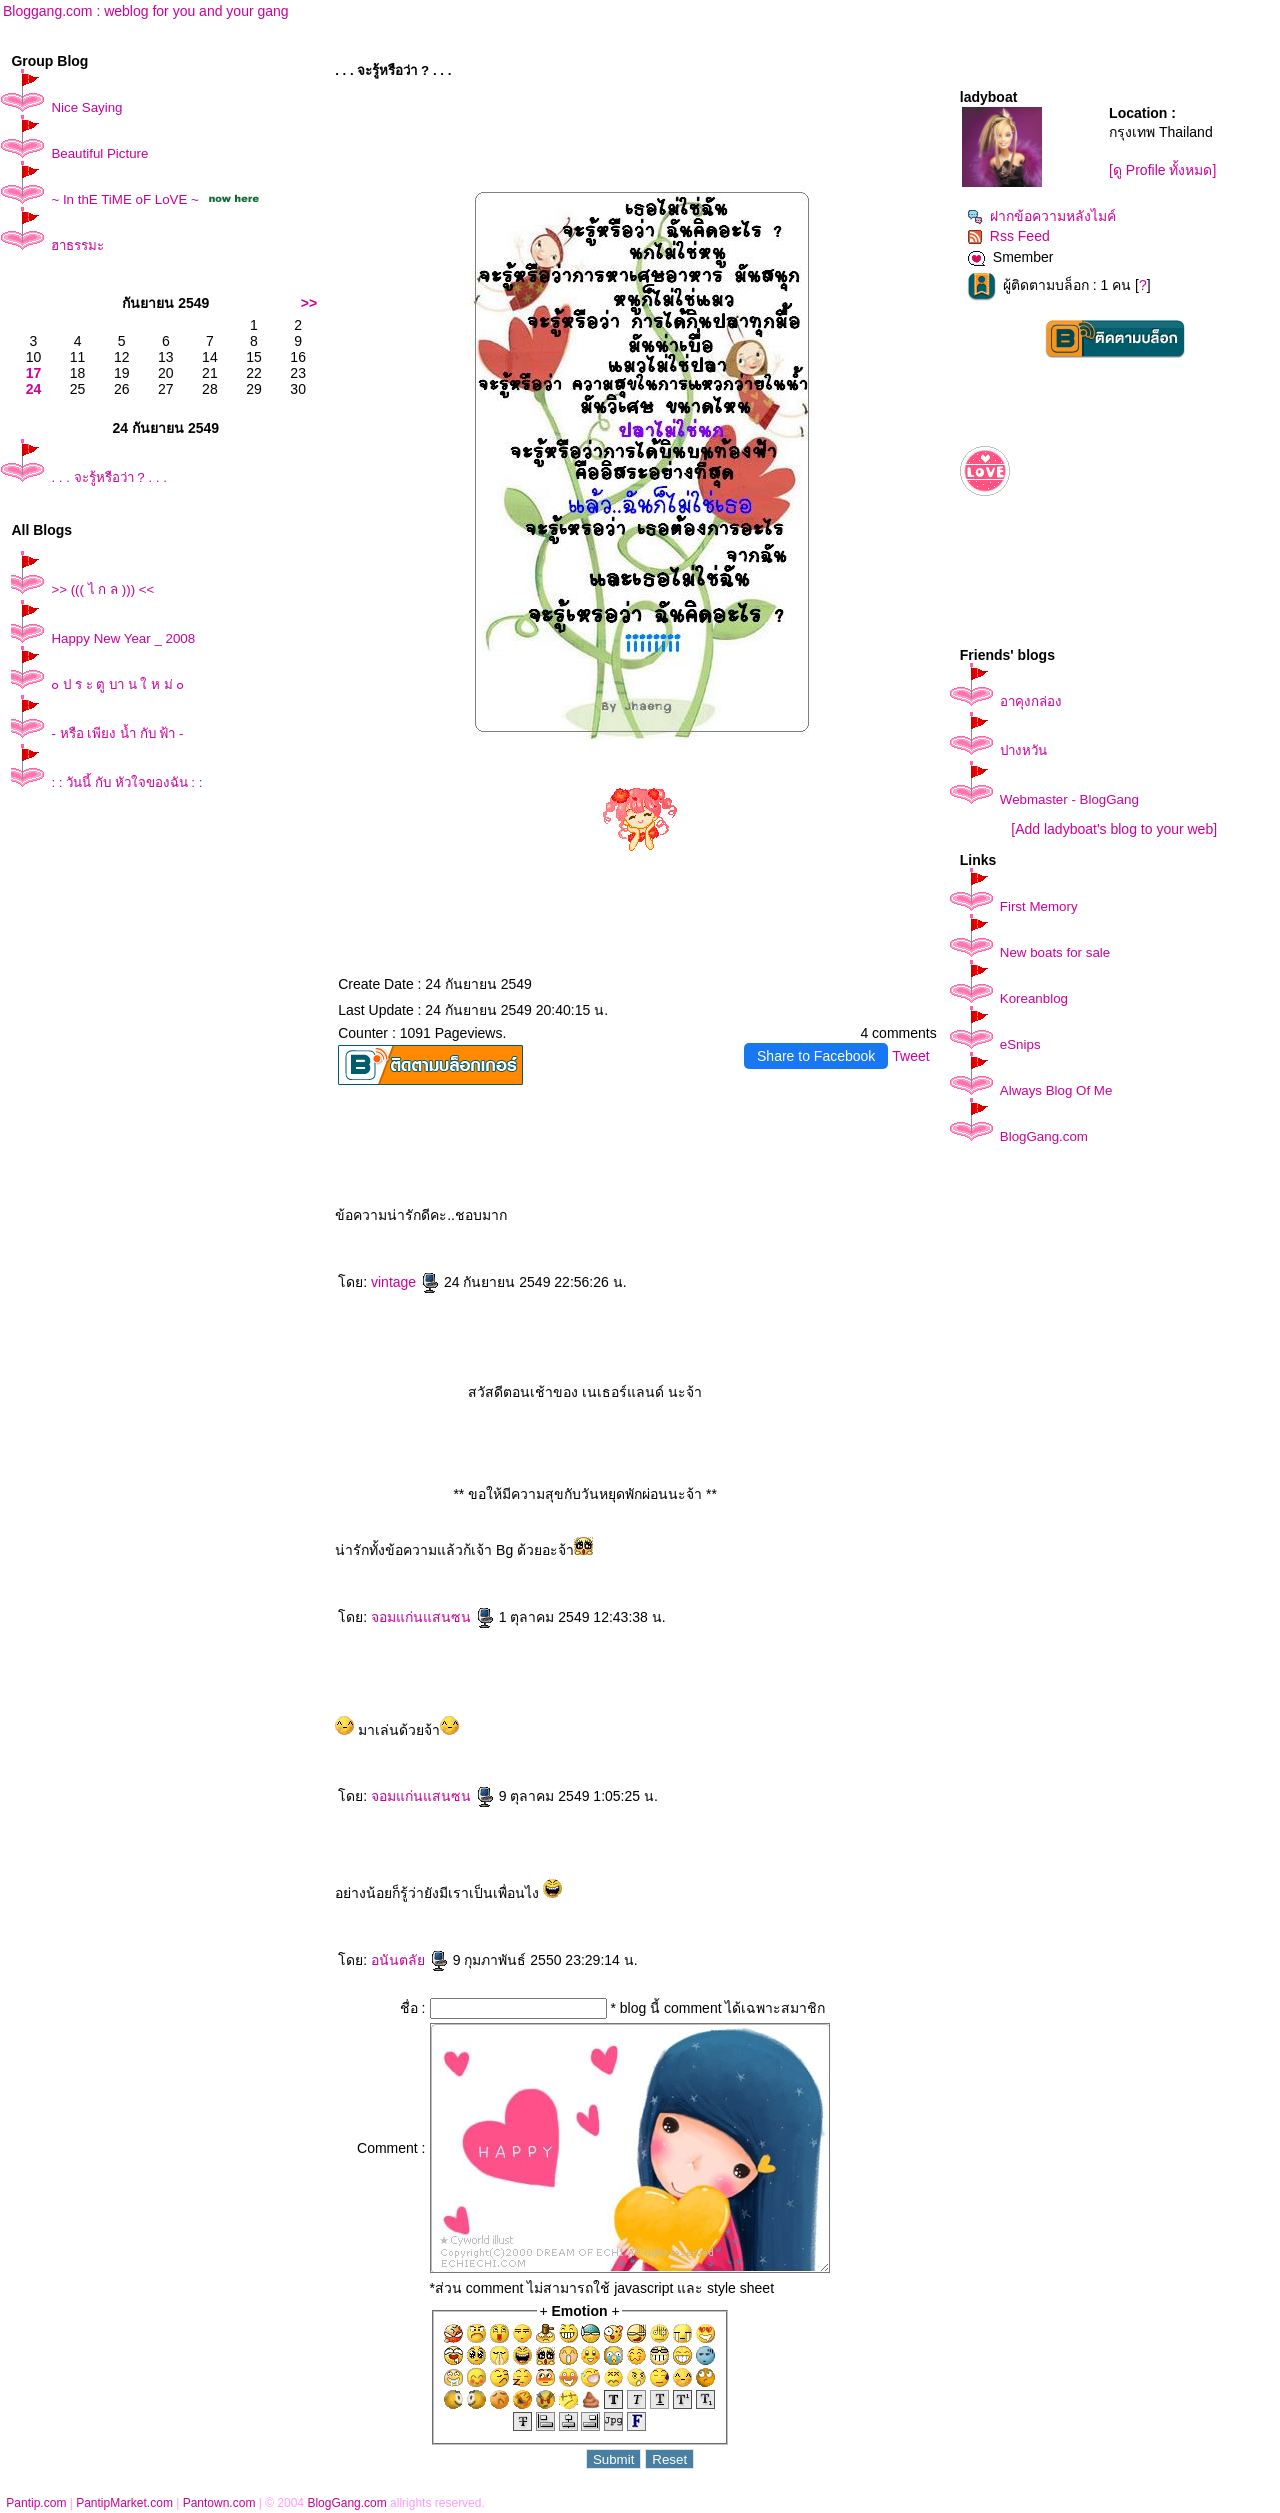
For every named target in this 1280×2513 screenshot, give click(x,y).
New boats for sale (1055, 952)
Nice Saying (86, 107)
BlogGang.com (1044, 1136)
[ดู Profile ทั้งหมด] (1162, 170)
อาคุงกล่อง (1031, 701)
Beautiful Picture (99, 153)
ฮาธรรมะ (77, 245)
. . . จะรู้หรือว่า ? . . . (109, 477)
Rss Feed (1008, 236)
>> (309, 303)
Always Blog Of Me (1056, 1090)
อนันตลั (410, 1960)
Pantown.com (219, 2503)
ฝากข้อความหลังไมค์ (1041, 216)
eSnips (1020, 1044)
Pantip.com (36, 2503)
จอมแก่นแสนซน (433, 1617)
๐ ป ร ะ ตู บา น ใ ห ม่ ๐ (117, 684)
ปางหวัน (1023, 750)
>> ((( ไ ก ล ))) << (102, 589)
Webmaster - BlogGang (1069, 799)
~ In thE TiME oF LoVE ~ (124, 199)
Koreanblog (1034, 998)
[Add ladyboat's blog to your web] (1114, 829)
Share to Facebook (816, 1056)
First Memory (1039, 906)
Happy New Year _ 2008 (123, 638)
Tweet (910, 1056)
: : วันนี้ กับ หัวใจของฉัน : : (126, 782)
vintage (405, 1282)
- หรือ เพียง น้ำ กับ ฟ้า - (117, 733)
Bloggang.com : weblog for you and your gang (146, 11)
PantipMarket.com (124, 2503)
